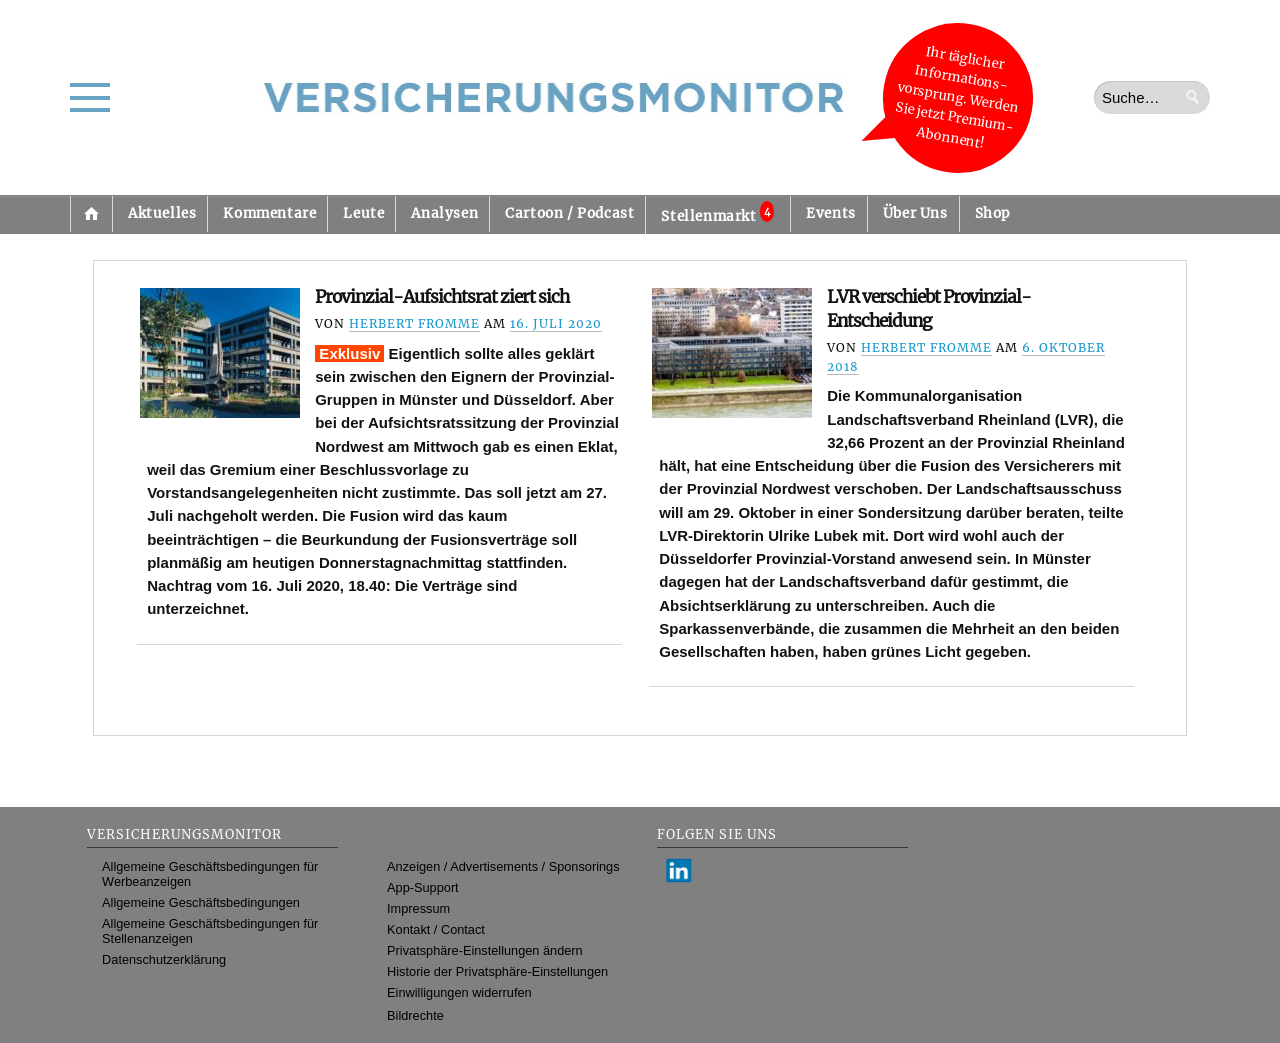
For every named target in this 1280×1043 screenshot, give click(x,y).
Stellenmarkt (717, 213)
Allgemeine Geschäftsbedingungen (201, 902)
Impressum (418, 908)
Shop (992, 213)
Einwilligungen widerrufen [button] (459, 992)
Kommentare (269, 213)
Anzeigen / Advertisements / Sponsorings (503, 866)
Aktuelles (162, 213)
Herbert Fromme (414, 323)
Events (831, 213)
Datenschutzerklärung (164, 959)
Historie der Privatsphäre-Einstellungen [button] (497, 971)
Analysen (444, 213)
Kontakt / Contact (436, 929)
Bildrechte (415, 1015)
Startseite (91, 214)
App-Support (423, 887)
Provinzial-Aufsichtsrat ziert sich (442, 297)
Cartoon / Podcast (569, 213)
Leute (363, 213)
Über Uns (915, 213)
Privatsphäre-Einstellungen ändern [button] (485, 950)
